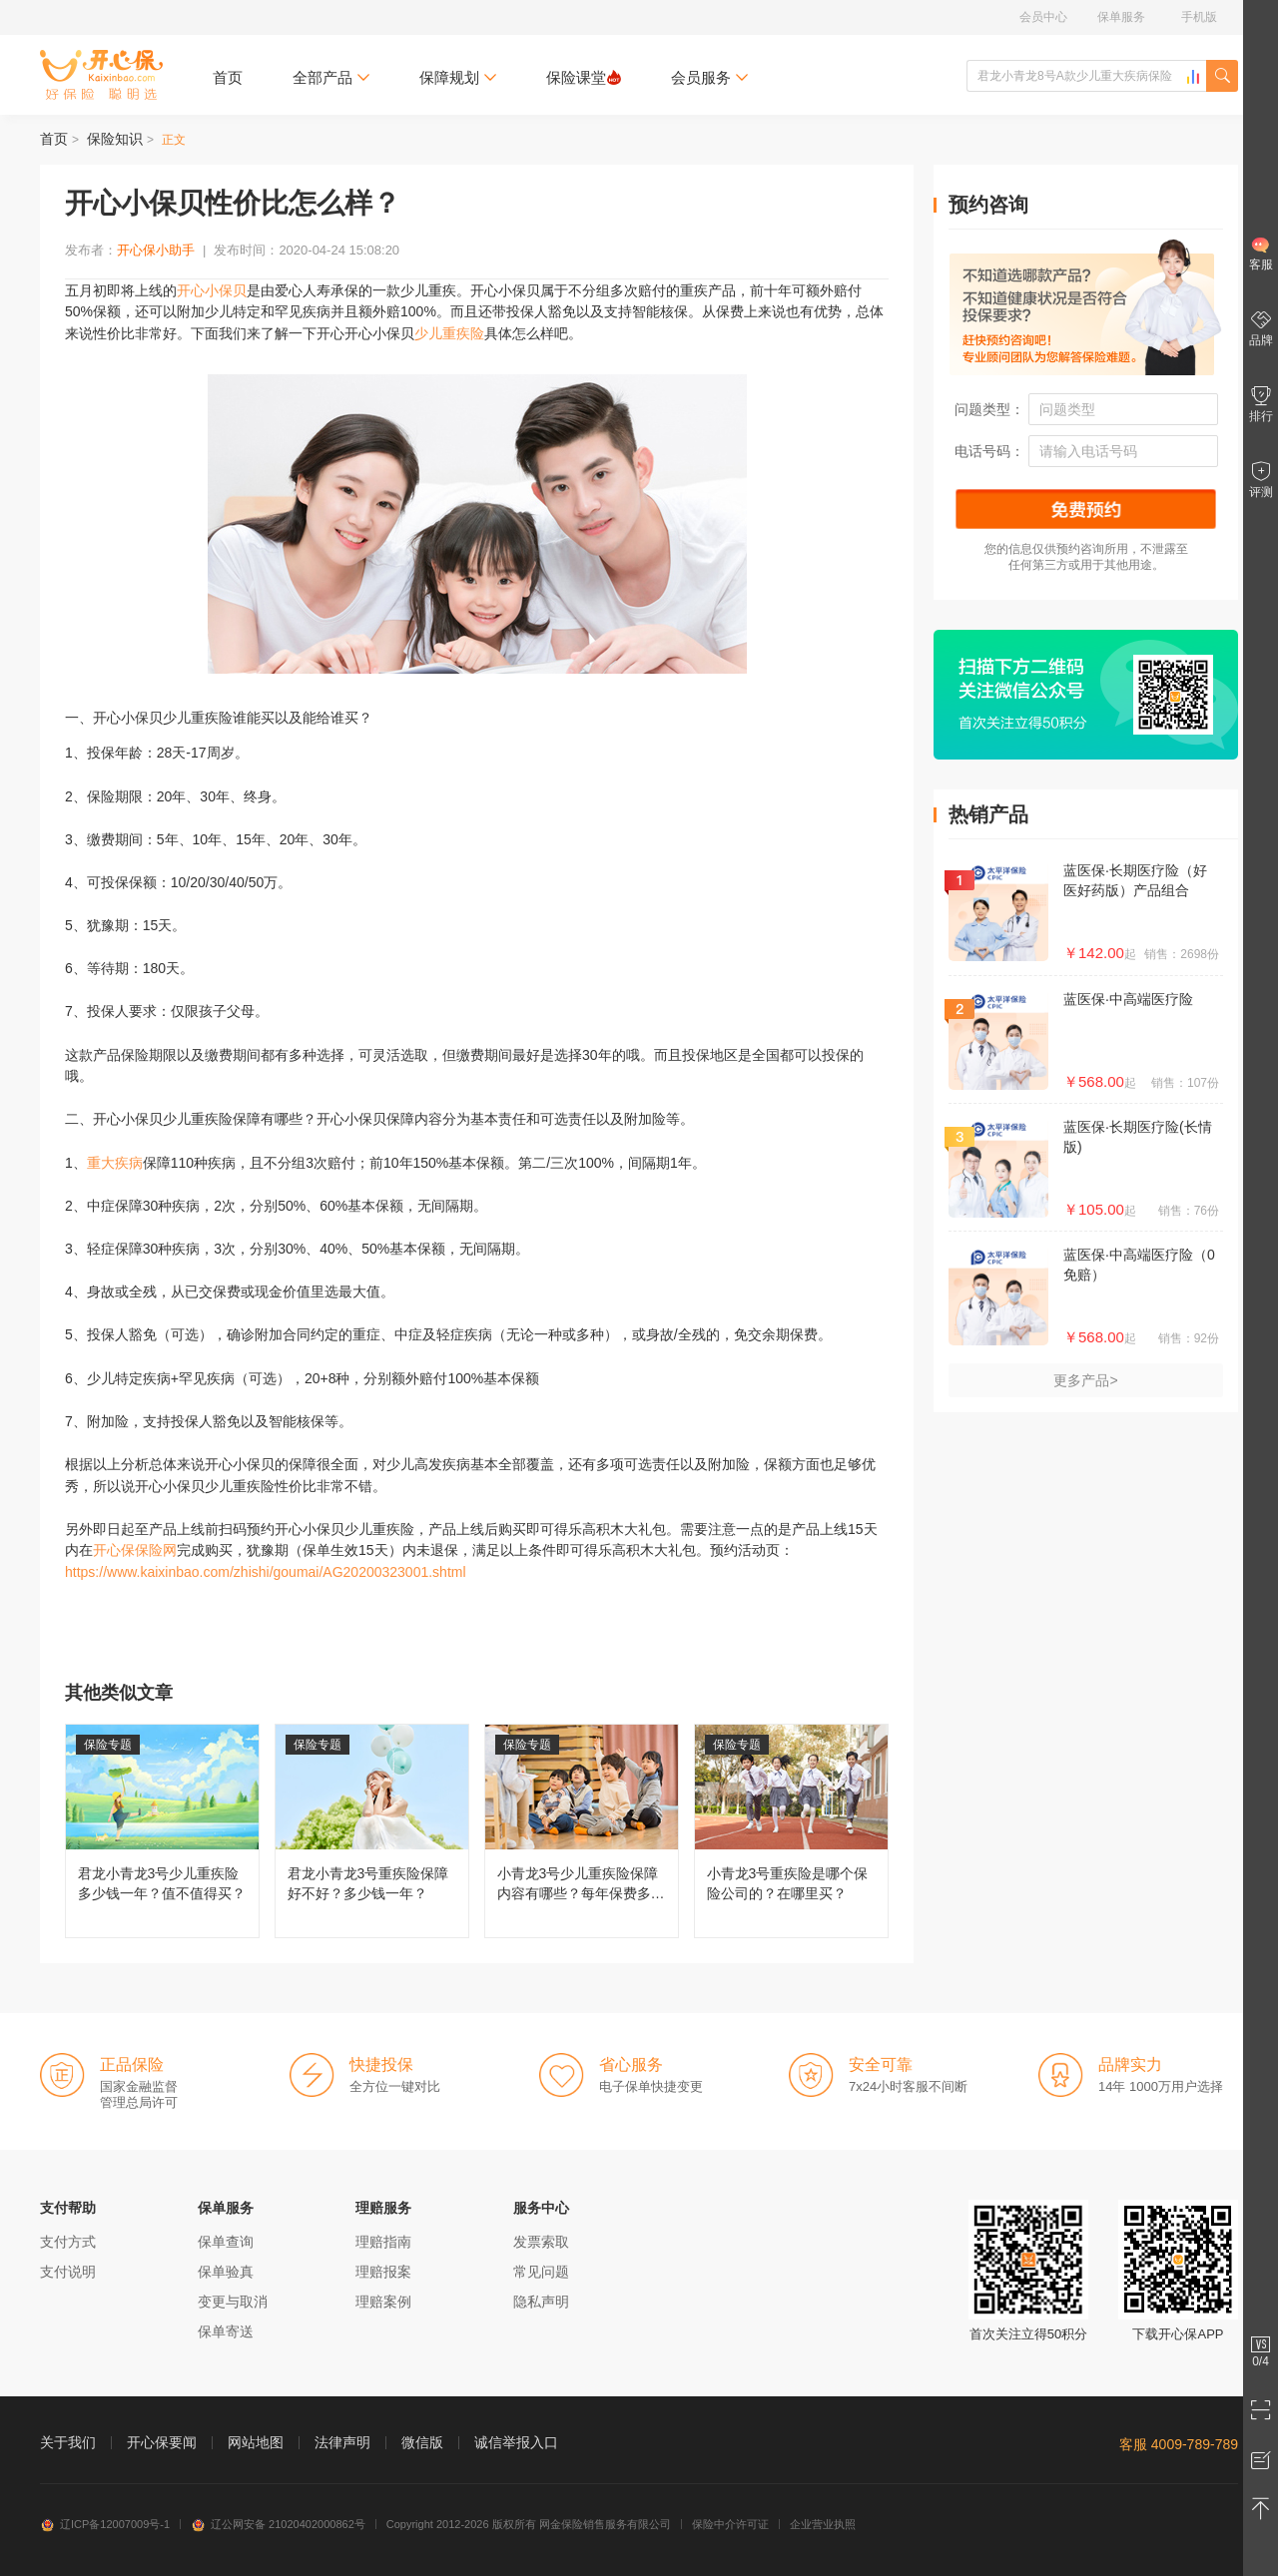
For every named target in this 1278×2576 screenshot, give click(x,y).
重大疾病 (115, 1163)
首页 (228, 77)
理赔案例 (383, 2302)
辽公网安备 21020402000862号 (278, 2524)
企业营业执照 (823, 2524)
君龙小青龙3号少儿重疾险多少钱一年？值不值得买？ (162, 1831)
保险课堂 (583, 77)
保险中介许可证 (730, 2524)
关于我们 (68, 2442)
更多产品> (1085, 1380)
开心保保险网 (101, 75)
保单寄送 (226, 2331)
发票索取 (541, 2242)
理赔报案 (383, 2272)
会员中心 (1043, 17)
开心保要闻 (162, 2442)
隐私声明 (541, 2302)
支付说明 (68, 2272)
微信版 (422, 2442)
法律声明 (342, 2442)
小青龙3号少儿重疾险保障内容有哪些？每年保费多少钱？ (581, 1831)
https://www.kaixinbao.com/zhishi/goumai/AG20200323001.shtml (265, 1572)
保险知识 (115, 139)
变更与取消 (233, 2302)
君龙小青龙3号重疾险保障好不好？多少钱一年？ (372, 1831)
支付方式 (68, 2242)
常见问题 (541, 2272)
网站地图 (256, 2442)
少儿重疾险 (449, 333)
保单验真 (226, 2272)
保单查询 (226, 2242)
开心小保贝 (212, 290)
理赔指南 (383, 2242)
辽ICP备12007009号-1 (105, 2524)
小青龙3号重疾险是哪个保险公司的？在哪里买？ (791, 1831)
